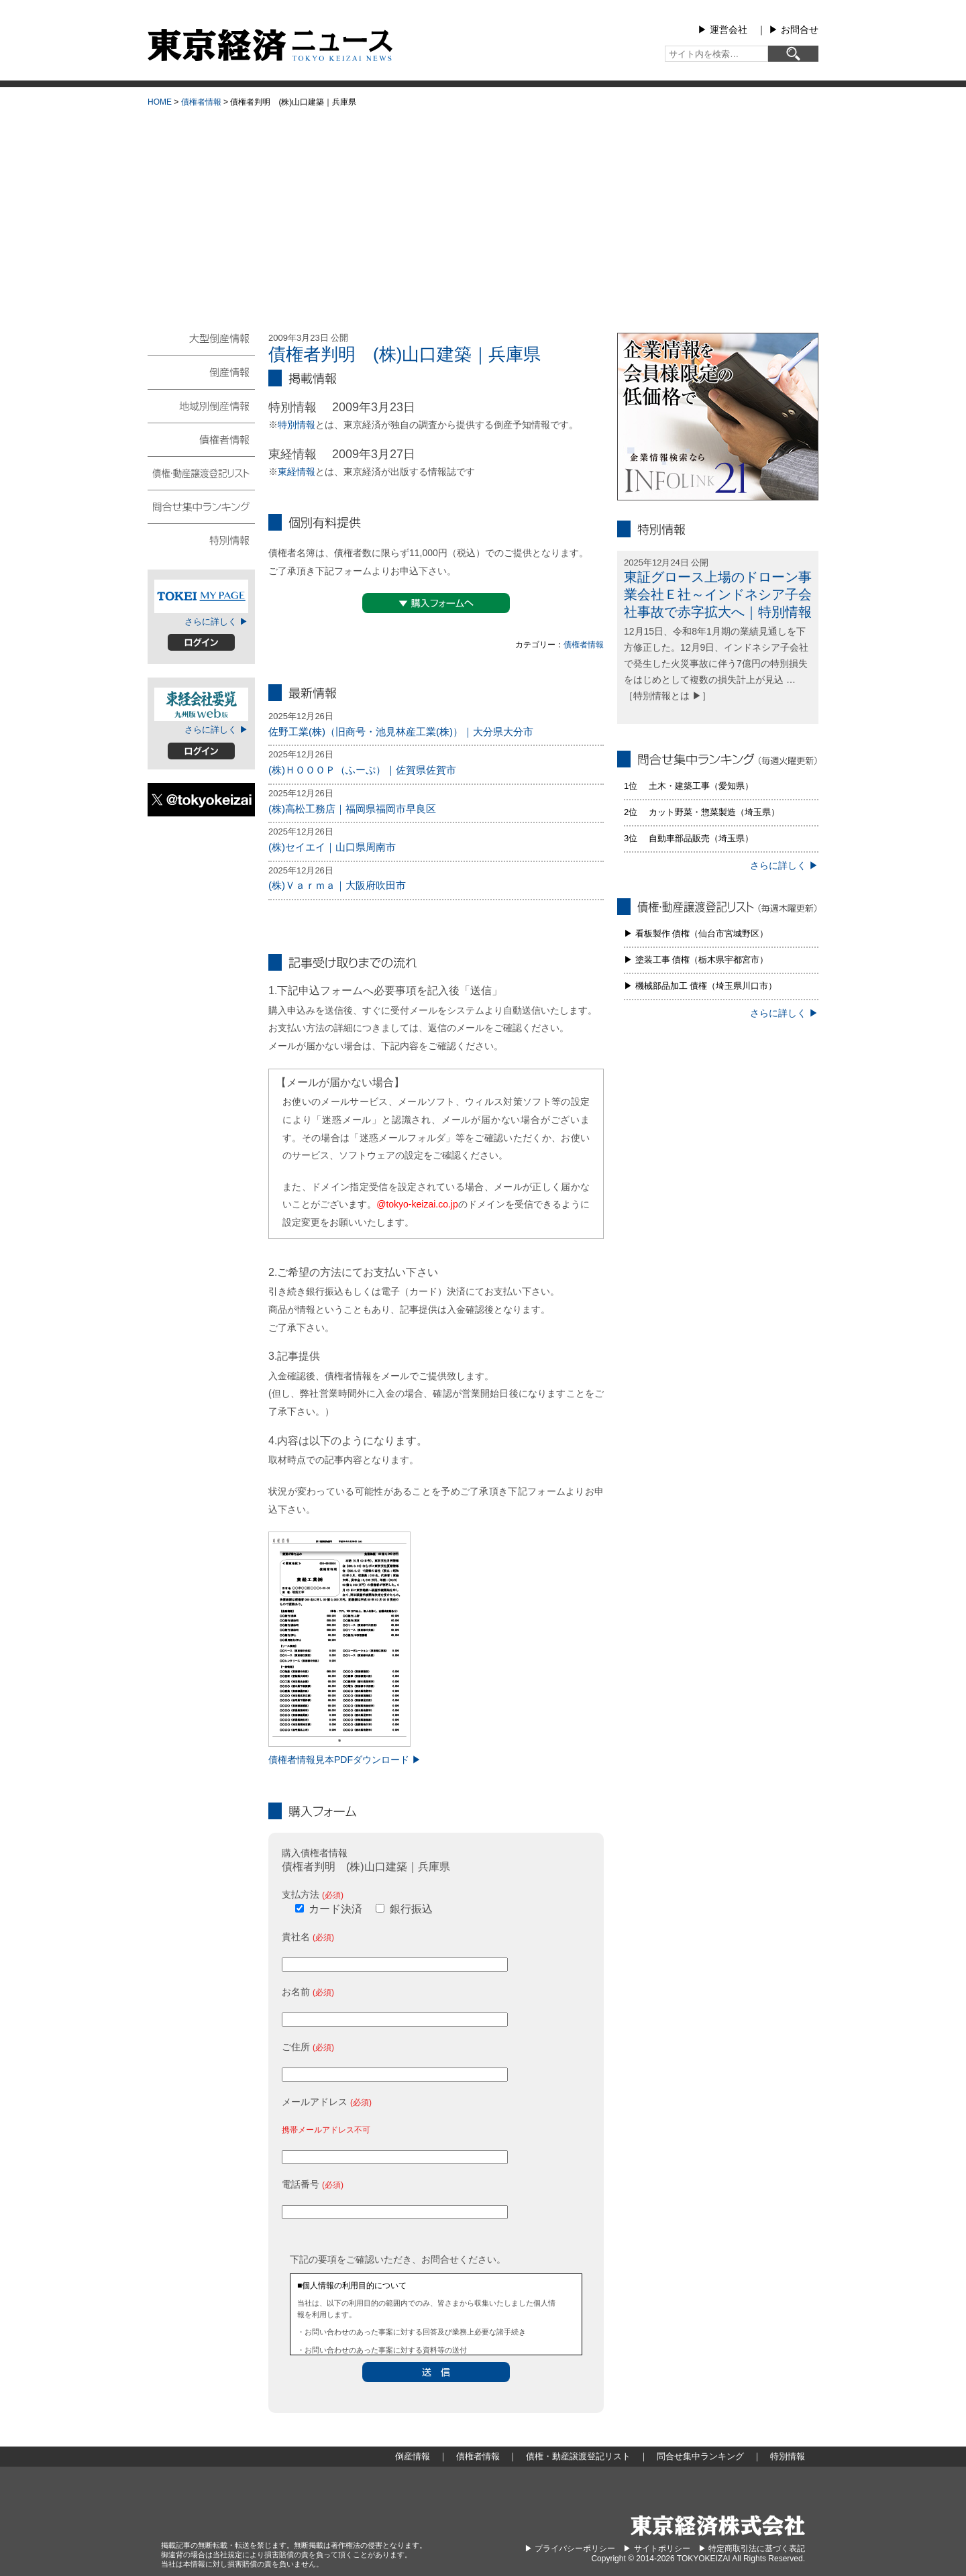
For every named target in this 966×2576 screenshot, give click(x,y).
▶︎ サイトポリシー (656, 2548)
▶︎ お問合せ (793, 29)
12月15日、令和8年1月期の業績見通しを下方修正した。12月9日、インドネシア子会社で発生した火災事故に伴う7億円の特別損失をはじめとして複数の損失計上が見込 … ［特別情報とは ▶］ (716, 663)
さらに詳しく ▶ (216, 621)
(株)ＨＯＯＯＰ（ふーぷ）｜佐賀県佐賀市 (362, 769)
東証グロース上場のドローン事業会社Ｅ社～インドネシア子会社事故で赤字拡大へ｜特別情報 (718, 594)
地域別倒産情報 (201, 405)
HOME (160, 102)
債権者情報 (201, 102)
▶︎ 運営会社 (722, 29)
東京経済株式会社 (718, 2525)
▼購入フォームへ (436, 603)
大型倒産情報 (201, 344)
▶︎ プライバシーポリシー (570, 2548)
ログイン (201, 642)
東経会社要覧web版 (201, 704)
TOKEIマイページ (201, 596)
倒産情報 (201, 371)
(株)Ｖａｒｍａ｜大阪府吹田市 (337, 885)
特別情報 (296, 424)
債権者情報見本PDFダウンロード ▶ (344, 1759)
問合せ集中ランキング (201, 506)
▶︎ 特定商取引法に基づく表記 (751, 2548)
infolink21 (717, 416)
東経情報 (296, 471)
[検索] (793, 54)
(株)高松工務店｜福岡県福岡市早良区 (352, 808)
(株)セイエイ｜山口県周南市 (332, 847)
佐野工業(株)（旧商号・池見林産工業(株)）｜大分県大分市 (400, 731)
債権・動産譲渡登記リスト (201, 472)
